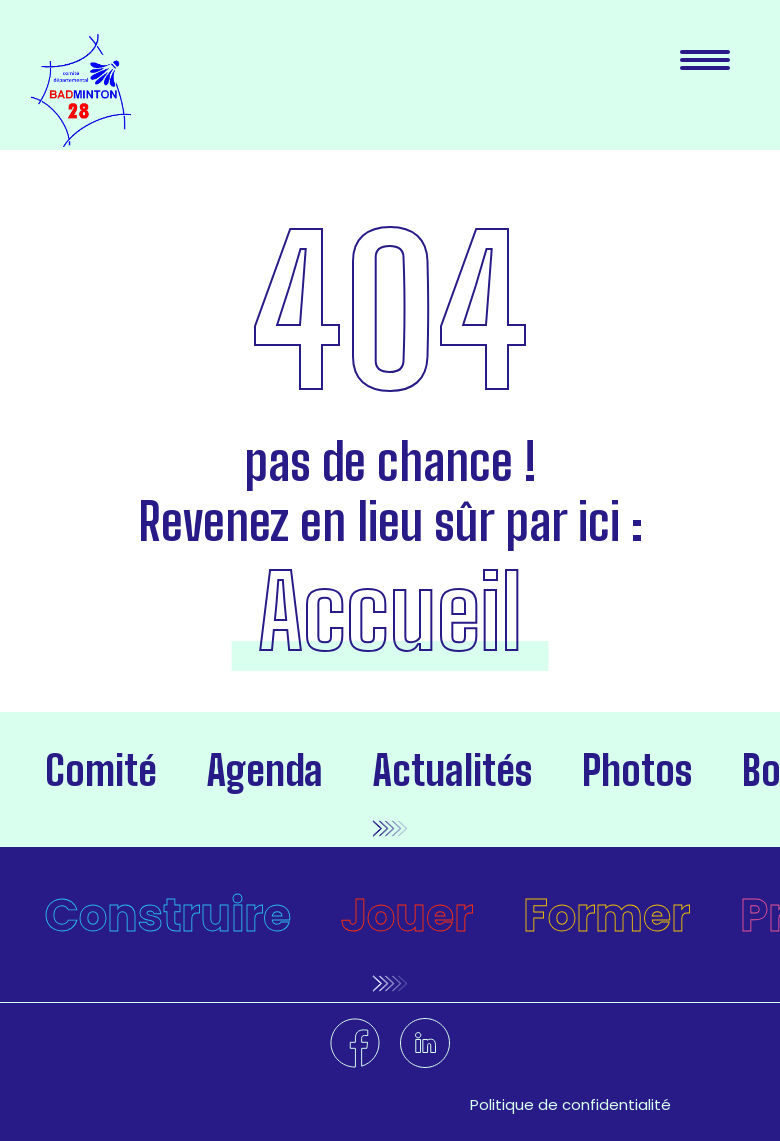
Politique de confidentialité (570, 1104)
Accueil (390, 611)
